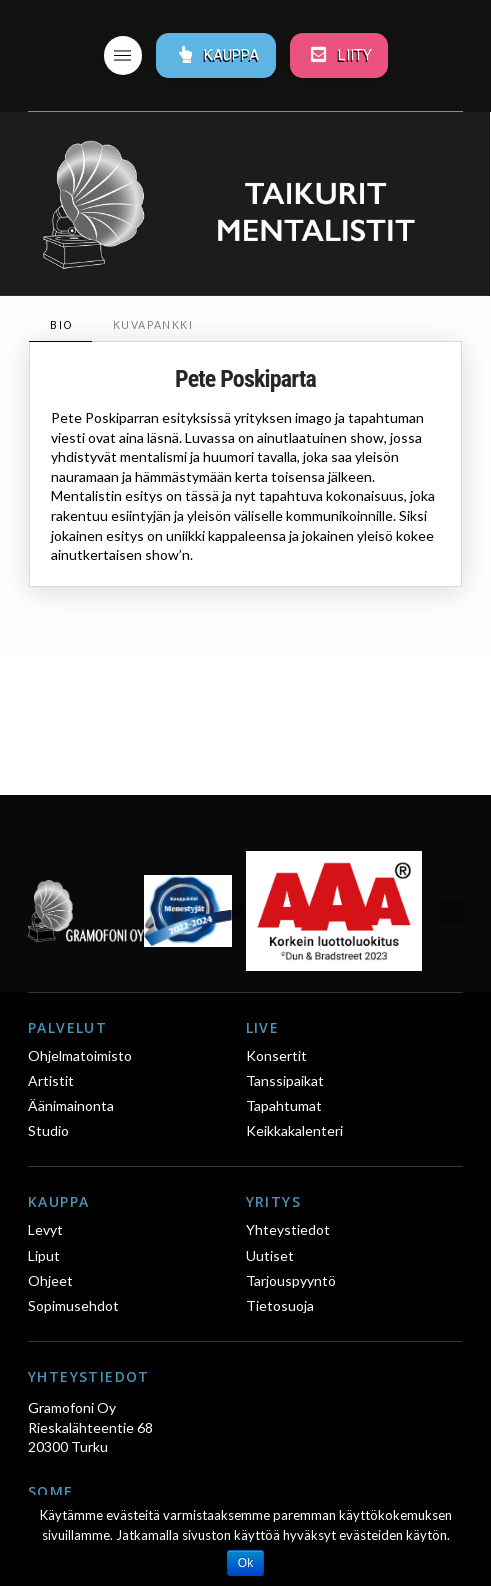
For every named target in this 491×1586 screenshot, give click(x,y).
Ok (245, 1563)
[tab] (60, 325)
